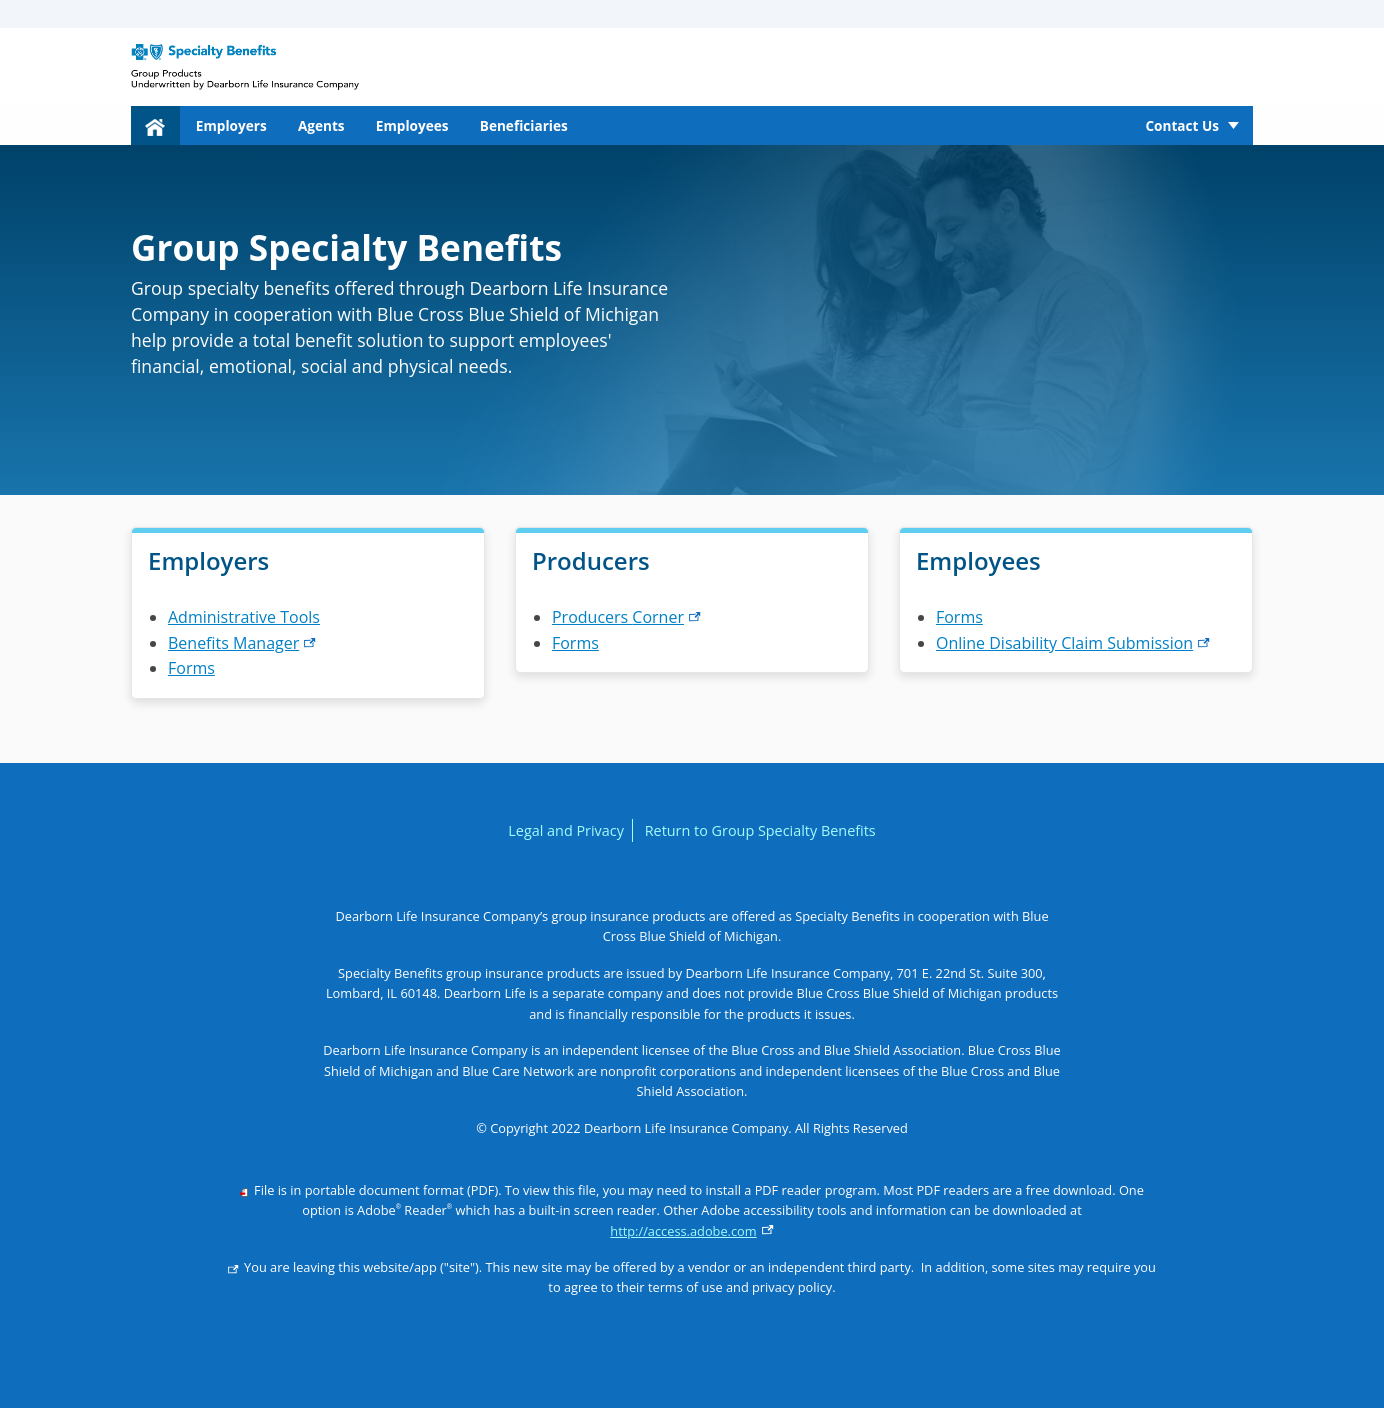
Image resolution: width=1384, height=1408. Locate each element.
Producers (626, 617)
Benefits (242, 643)
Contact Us (1182, 125)
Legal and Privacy (566, 830)
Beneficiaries (524, 125)
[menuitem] (155, 125)
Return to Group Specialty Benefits (760, 830)
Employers (231, 125)
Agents (321, 125)
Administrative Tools (244, 617)
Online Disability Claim (1073, 643)
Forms (191, 668)
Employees (412, 125)
